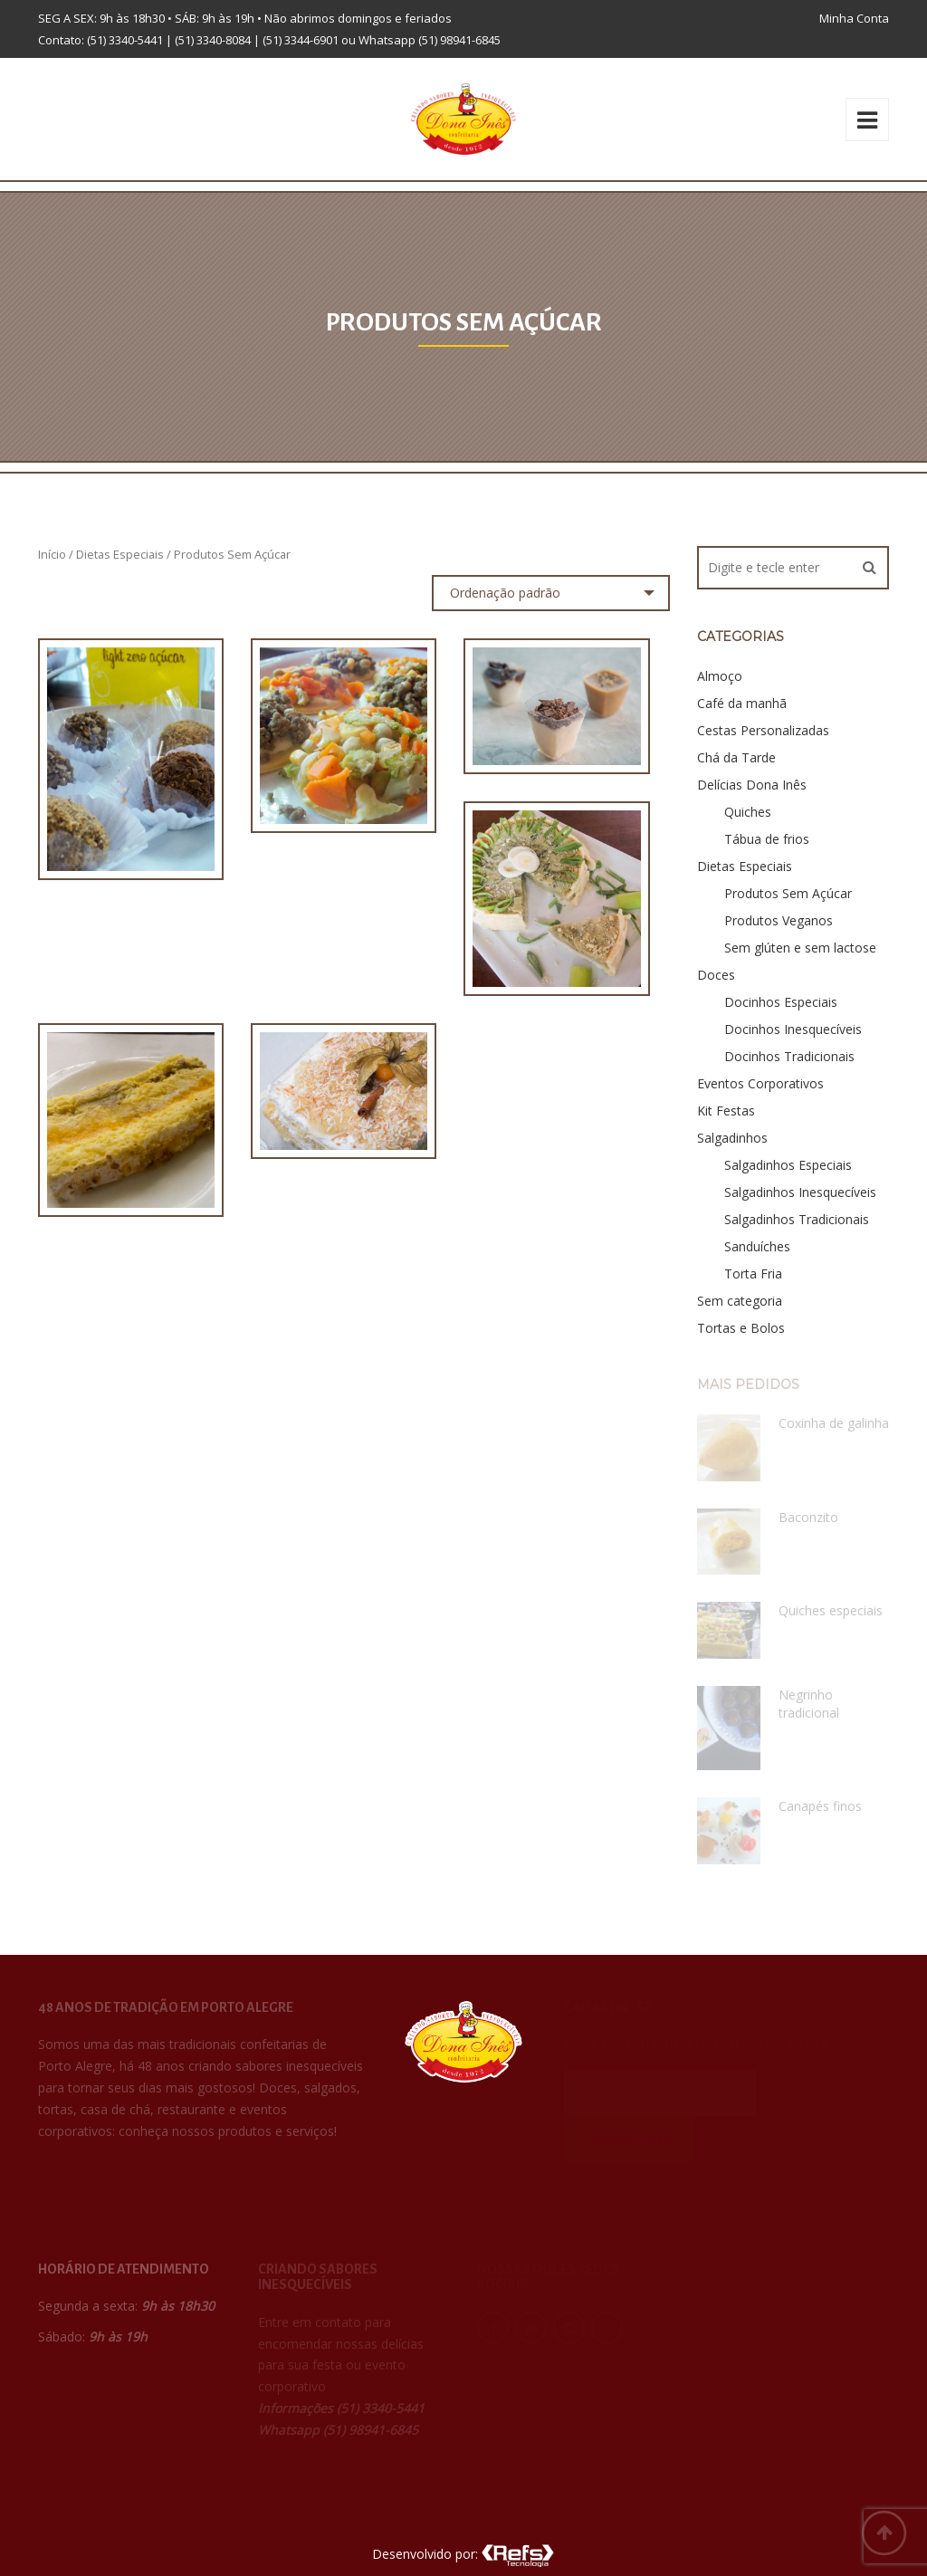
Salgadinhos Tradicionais (796, 1219)
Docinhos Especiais (780, 1001)
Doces (716, 974)
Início (52, 554)
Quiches (747, 811)
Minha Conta (854, 18)
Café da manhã (742, 703)
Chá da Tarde (736, 757)
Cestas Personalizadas (763, 730)
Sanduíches (757, 1246)
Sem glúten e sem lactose (800, 947)
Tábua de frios (766, 838)
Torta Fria (753, 1273)
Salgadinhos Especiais (788, 1164)
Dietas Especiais (120, 554)
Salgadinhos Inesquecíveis (800, 1192)
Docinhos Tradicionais (789, 1056)
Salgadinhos (732, 1137)
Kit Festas (726, 1110)
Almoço (719, 676)
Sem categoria (739, 1300)
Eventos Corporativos (760, 1083)
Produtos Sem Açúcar (788, 893)
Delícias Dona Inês (752, 784)
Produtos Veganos (778, 920)
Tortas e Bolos (741, 1327)
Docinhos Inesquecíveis (793, 1029)
